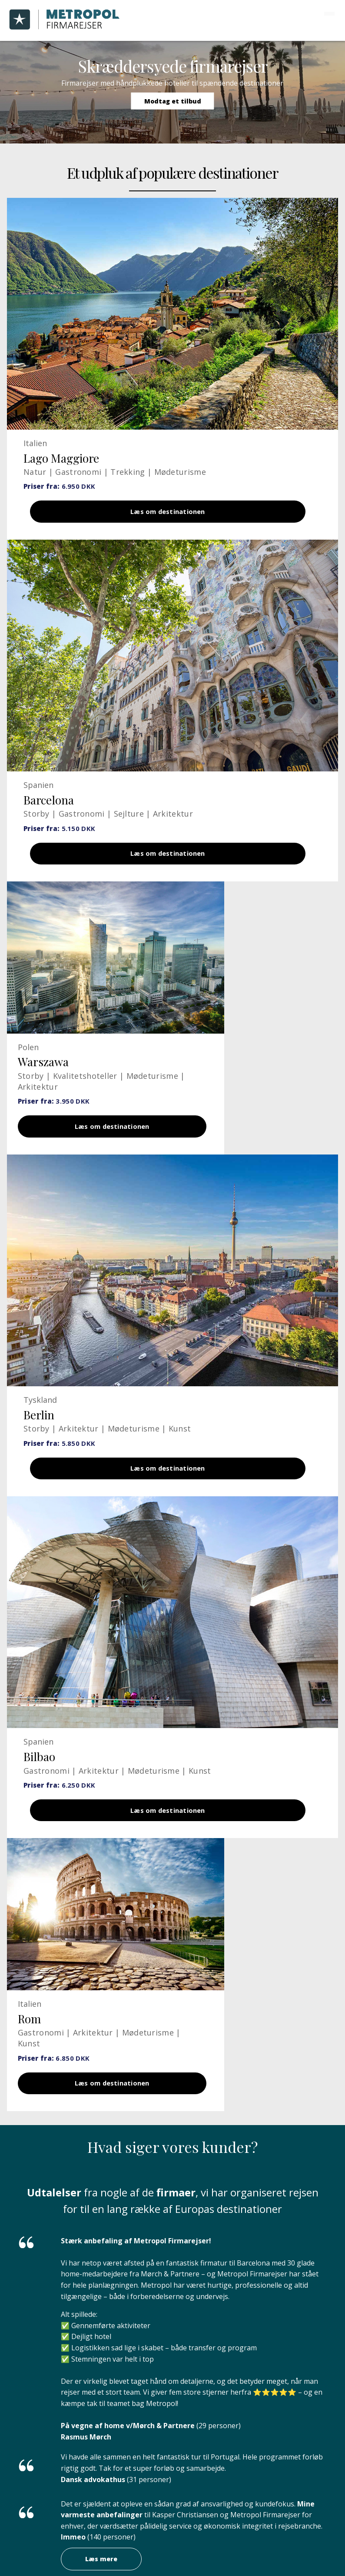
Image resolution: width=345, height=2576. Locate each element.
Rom (29, 2037)
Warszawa (43, 1069)
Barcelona (48, 803)
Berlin (38, 1425)
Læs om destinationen (168, 513)
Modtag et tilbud (172, 101)
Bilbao (39, 1771)
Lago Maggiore (61, 458)
